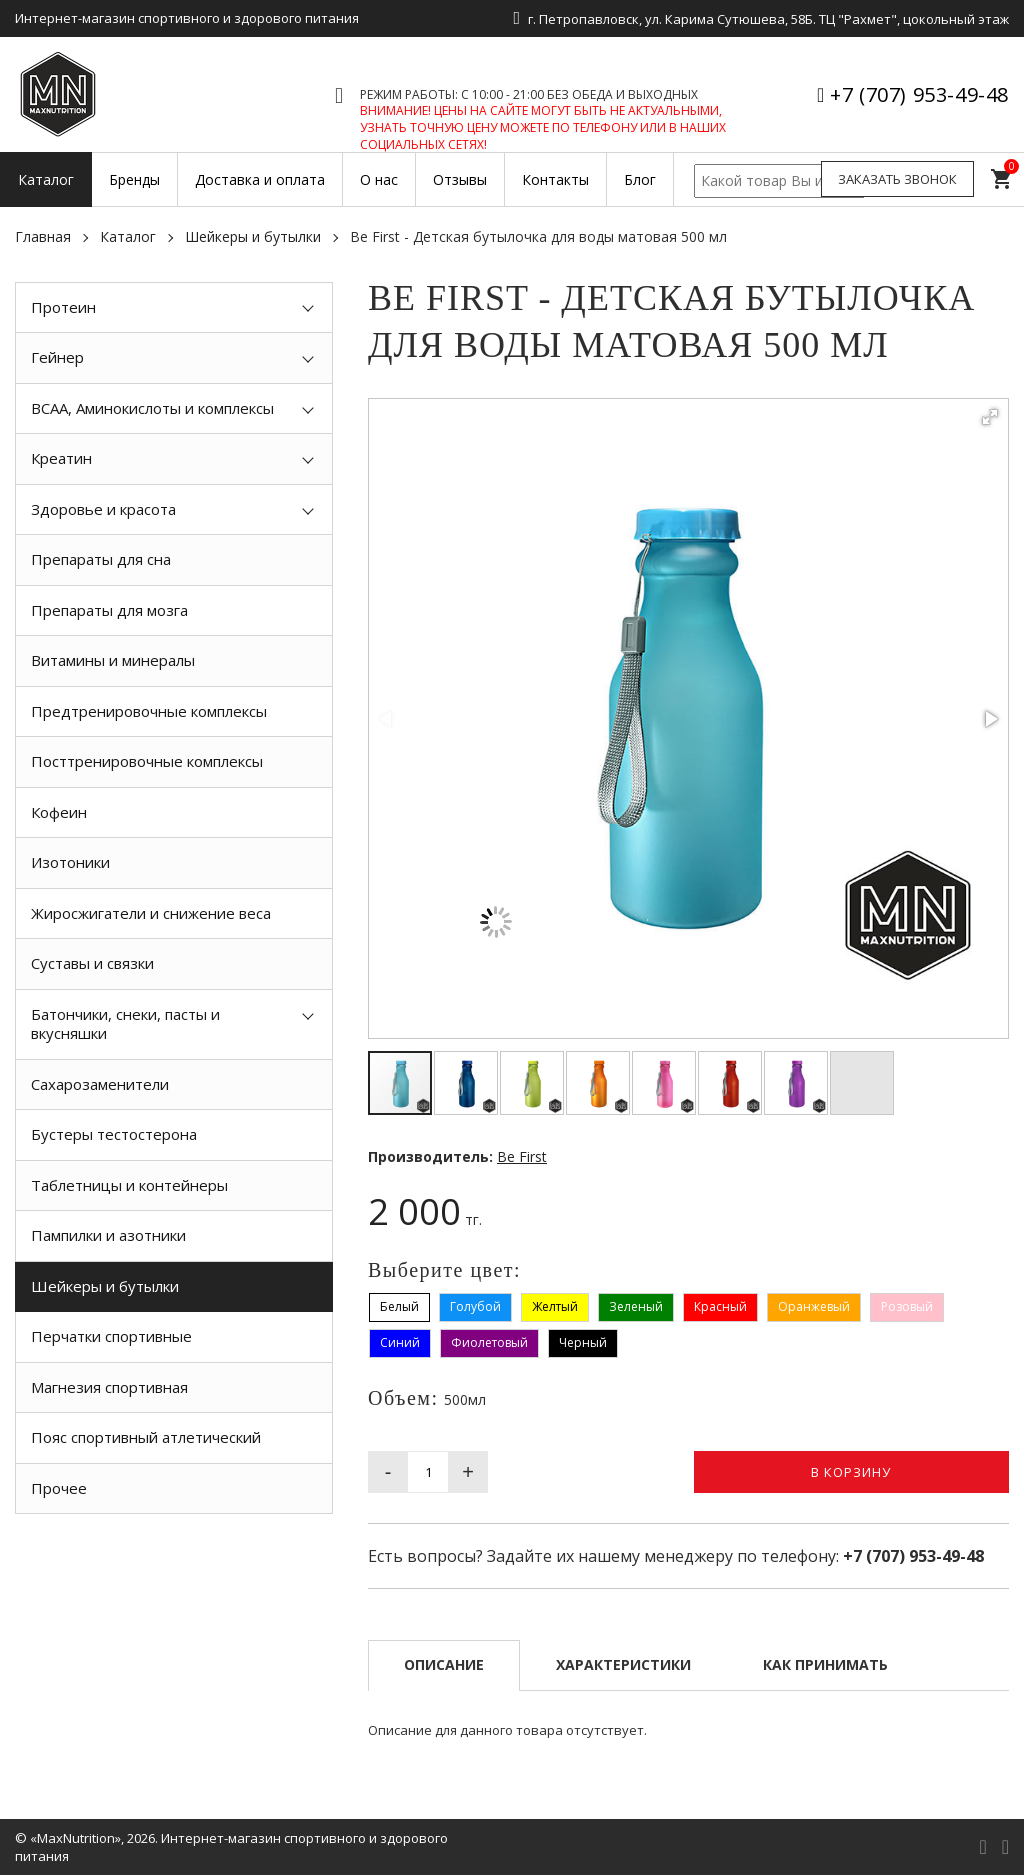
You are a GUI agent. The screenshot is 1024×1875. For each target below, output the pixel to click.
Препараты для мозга (109, 610)
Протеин (63, 307)
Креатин (61, 458)
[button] (990, 417)
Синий (400, 1342)
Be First (522, 1156)
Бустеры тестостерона (114, 1134)
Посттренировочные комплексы (147, 761)
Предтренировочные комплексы (149, 711)
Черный (583, 1342)
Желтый (555, 1306)
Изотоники (70, 862)
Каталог (128, 236)
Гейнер (57, 357)
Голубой (475, 1306)
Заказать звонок (897, 179)
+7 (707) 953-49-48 (919, 94)
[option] (174, 1559)
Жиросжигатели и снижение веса (151, 913)
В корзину (851, 1472)
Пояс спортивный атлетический (146, 1437)
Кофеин (59, 812)
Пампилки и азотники (108, 1235)
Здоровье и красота (103, 509)
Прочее (59, 1488)
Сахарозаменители (100, 1084)
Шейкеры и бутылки (253, 236)
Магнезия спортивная (109, 1387)
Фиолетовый (489, 1342)
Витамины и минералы (113, 660)
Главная (43, 236)
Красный (720, 1306)
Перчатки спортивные (111, 1336)
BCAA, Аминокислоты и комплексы (152, 408)
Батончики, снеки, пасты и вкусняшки (125, 1024)
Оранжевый (814, 1306)
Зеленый (636, 1306)
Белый (399, 1306)
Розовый (907, 1306)
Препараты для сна (101, 559)
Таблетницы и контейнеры (129, 1185)
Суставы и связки (92, 963)
